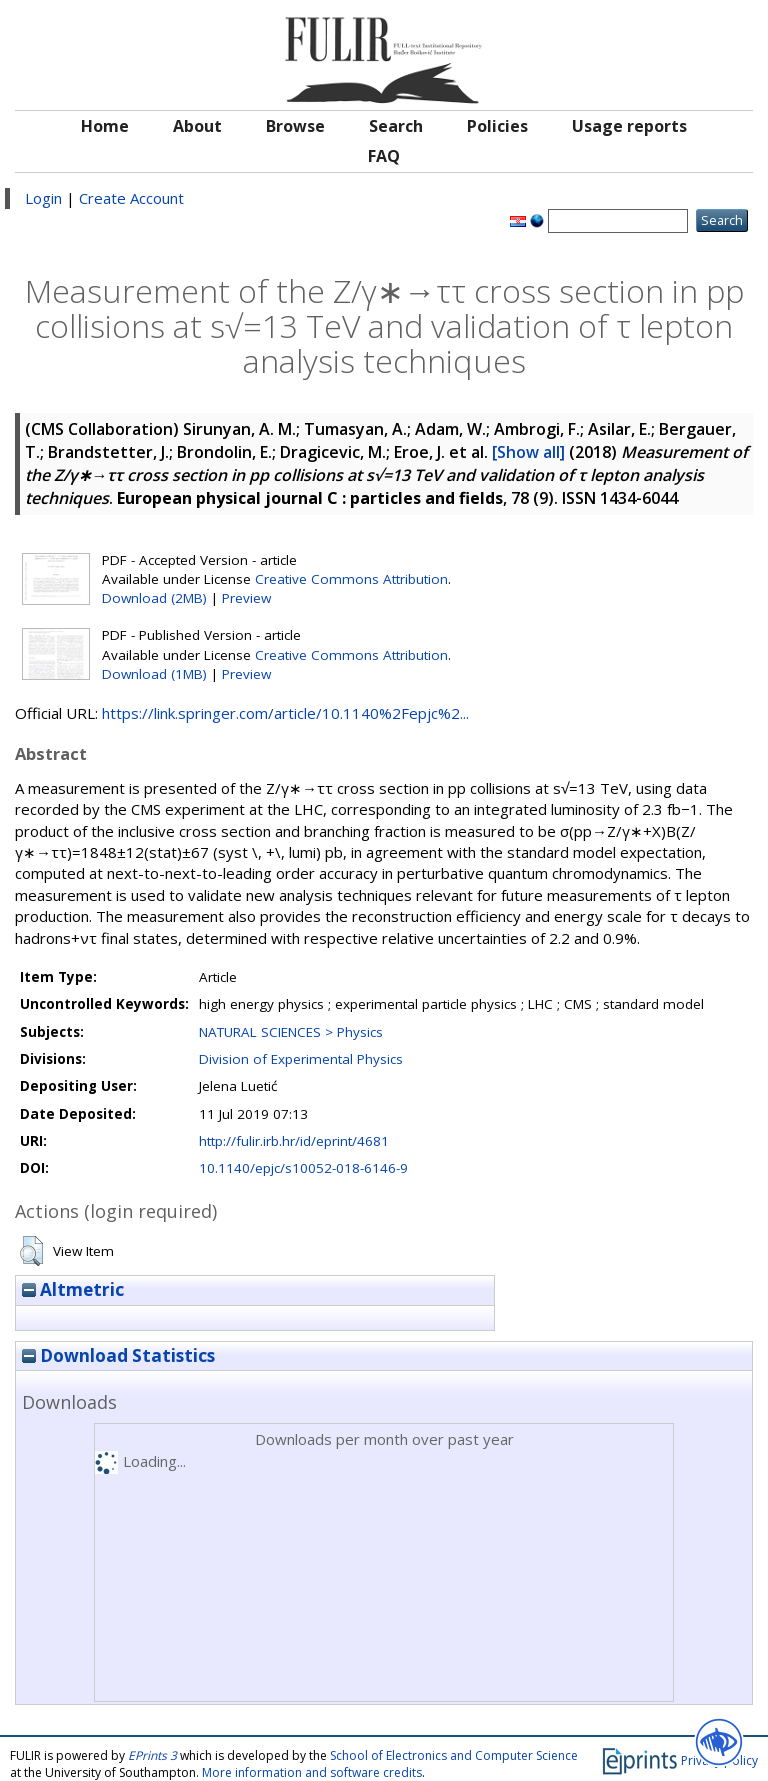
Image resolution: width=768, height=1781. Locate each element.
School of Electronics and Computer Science (454, 1755)
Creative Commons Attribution (351, 579)
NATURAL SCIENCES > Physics (291, 1032)
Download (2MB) (154, 598)
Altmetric (73, 1289)
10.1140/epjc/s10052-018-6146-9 (303, 1168)
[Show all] (528, 452)
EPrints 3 (152, 1755)
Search (396, 126)
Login (43, 198)
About (197, 126)
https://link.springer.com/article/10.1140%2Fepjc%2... (285, 713)
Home (105, 126)
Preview (246, 598)
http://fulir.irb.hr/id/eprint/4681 (294, 1141)
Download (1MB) (154, 674)
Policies (497, 126)
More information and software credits (312, 1772)
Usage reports (629, 126)
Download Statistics (118, 1355)
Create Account (131, 198)
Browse (295, 126)
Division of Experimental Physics (301, 1059)
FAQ (384, 156)
